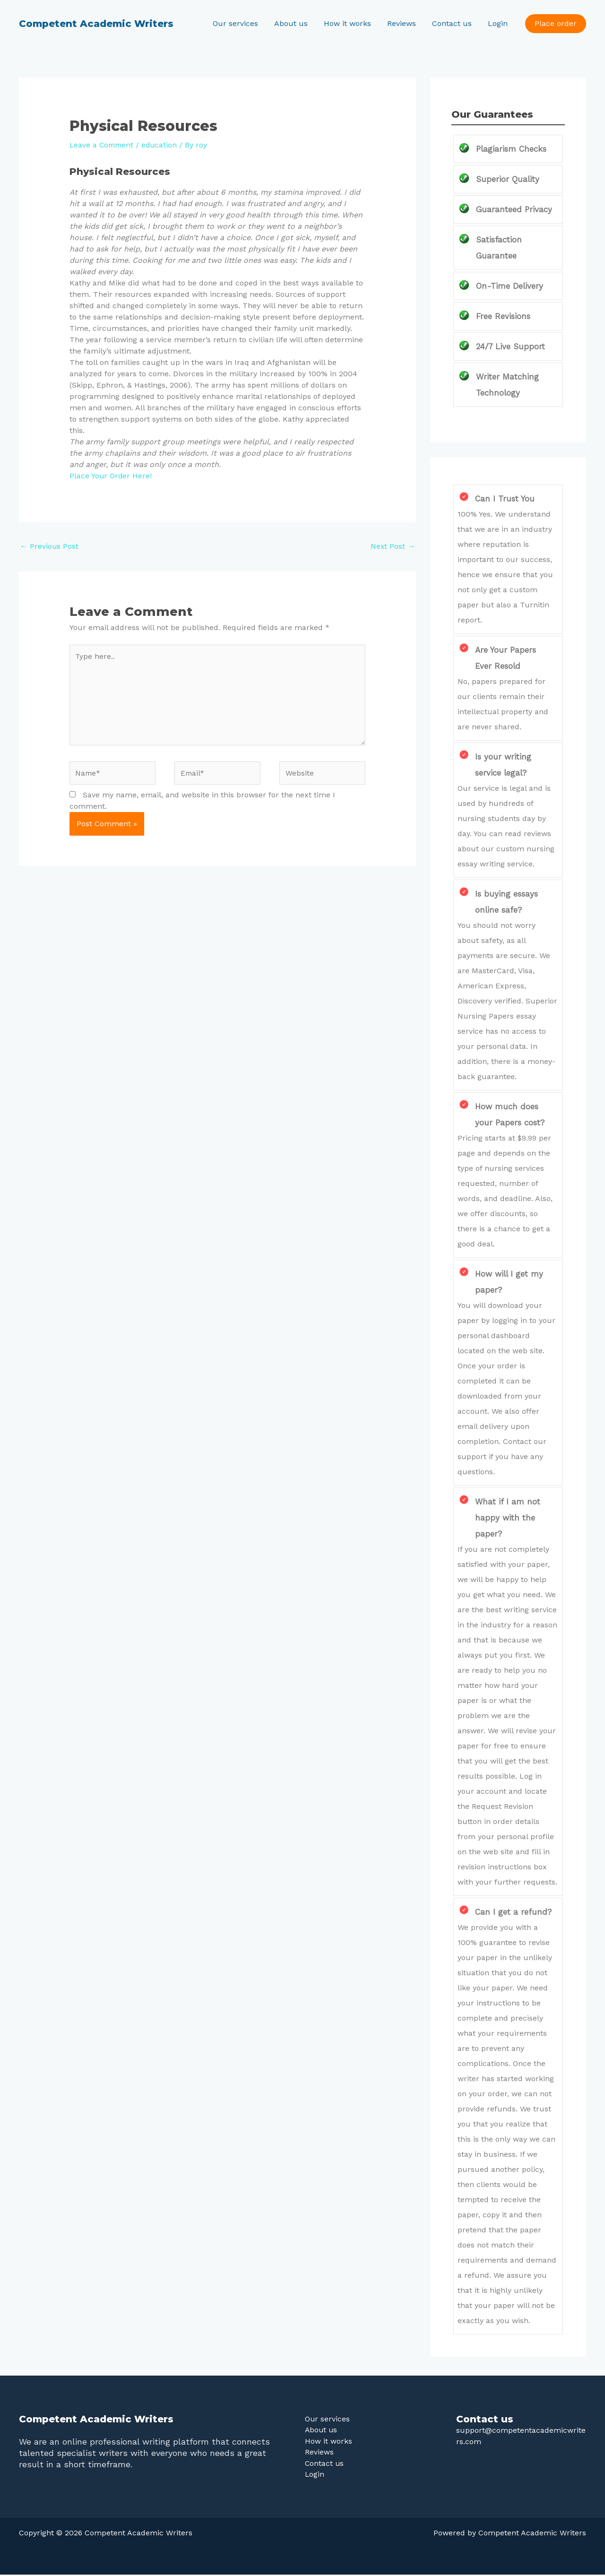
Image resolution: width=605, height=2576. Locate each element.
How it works (350, 23)
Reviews (403, 23)
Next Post (392, 545)
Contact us (453, 23)
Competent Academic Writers (96, 23)
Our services (240, 23)
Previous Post (49, 545)
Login (498, 23)
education (162, 144)
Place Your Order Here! (111, 475)
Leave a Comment (102, 144)
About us (295, 23)
